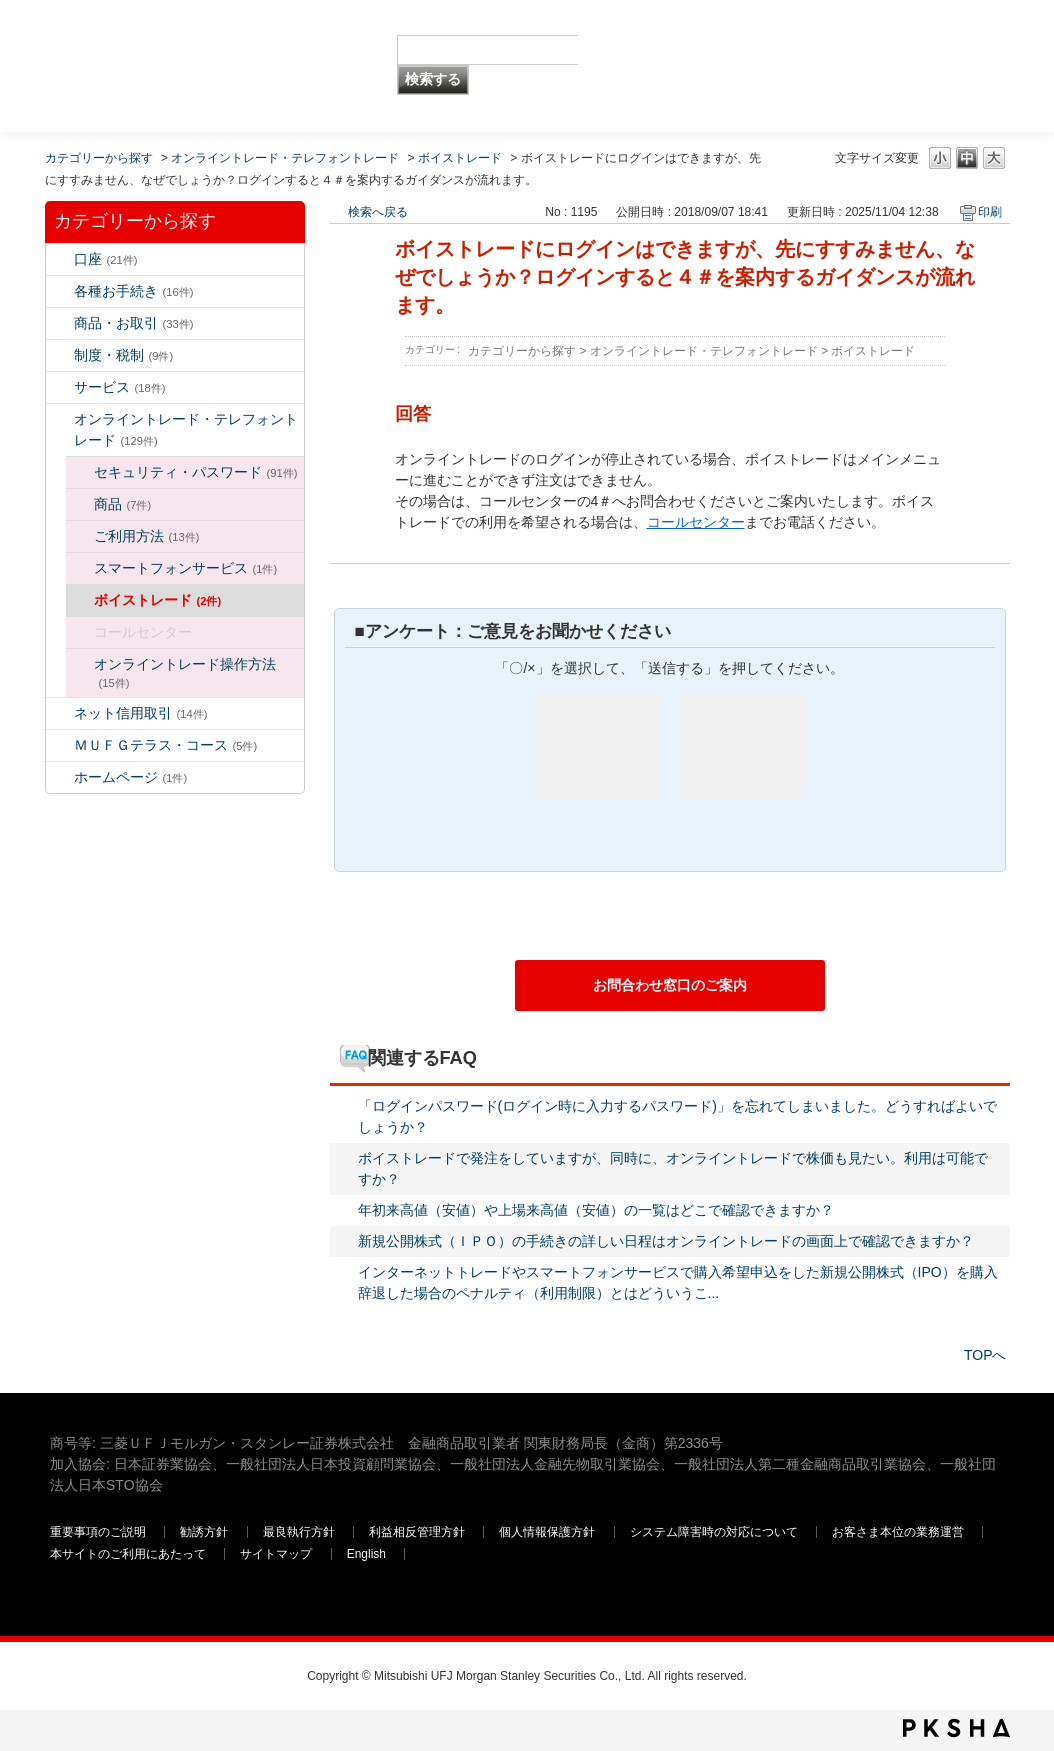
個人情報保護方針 (548, 1532)
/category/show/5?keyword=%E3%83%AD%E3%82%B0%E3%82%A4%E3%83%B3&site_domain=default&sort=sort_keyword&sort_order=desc (60, 291)
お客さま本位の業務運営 (899, 1532)
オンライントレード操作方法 (185, 672)
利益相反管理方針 (418, 1532)
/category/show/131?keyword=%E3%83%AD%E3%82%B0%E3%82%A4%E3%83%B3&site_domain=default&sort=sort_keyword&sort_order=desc (60, 745)
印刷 (990, 212)
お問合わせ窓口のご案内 (670, 985)
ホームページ (131, 777)
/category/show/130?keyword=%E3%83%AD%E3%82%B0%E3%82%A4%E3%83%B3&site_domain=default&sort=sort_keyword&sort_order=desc (80, 504)
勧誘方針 (204, 1532)
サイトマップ (277, 1554)
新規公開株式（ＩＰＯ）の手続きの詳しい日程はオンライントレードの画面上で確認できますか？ (666, 1241)
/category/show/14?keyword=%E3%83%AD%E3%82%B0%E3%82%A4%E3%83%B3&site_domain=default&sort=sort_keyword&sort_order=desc (60, 419)
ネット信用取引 (141, 713)
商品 (123, 504)
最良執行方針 (300, 1532)
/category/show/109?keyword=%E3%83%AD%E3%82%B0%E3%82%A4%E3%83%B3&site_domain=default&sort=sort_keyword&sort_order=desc (60, 713)
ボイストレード (460, 158)
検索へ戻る (378, 212)
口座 (106, 259)
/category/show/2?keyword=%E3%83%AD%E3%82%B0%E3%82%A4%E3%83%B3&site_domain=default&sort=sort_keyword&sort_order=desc (60, 323)
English (366, 1554)
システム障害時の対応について (715, 1532)
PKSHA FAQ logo (956, 1728)
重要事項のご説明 (98, 1532)
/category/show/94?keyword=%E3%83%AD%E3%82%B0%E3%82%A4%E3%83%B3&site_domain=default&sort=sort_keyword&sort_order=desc (60, 387)
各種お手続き (134, 291)
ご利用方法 (147, 536)
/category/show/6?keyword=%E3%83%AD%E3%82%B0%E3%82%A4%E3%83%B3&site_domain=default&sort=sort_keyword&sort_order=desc (60, 355)
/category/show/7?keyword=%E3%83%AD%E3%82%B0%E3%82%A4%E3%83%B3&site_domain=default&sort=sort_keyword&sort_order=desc (60, 259)
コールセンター (696, 522)
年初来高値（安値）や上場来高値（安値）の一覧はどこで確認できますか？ (596, 1210)
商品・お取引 (134, 323)
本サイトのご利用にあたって (129, 1554)
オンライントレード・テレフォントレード (285, 158)
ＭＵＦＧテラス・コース (166, 745)
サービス (120, 387)
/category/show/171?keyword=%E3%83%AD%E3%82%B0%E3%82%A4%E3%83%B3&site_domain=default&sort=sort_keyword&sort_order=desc (60, 777)
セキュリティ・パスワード (196, 472)
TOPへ (985, 1355)
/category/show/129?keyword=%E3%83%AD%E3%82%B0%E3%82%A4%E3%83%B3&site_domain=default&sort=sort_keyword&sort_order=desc (80, 472)
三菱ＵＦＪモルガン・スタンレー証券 (795, 65)
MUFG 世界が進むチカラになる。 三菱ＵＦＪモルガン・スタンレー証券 (194, 35)
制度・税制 (124, 355)
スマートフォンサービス (186, 568)
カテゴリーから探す (99, 158)
